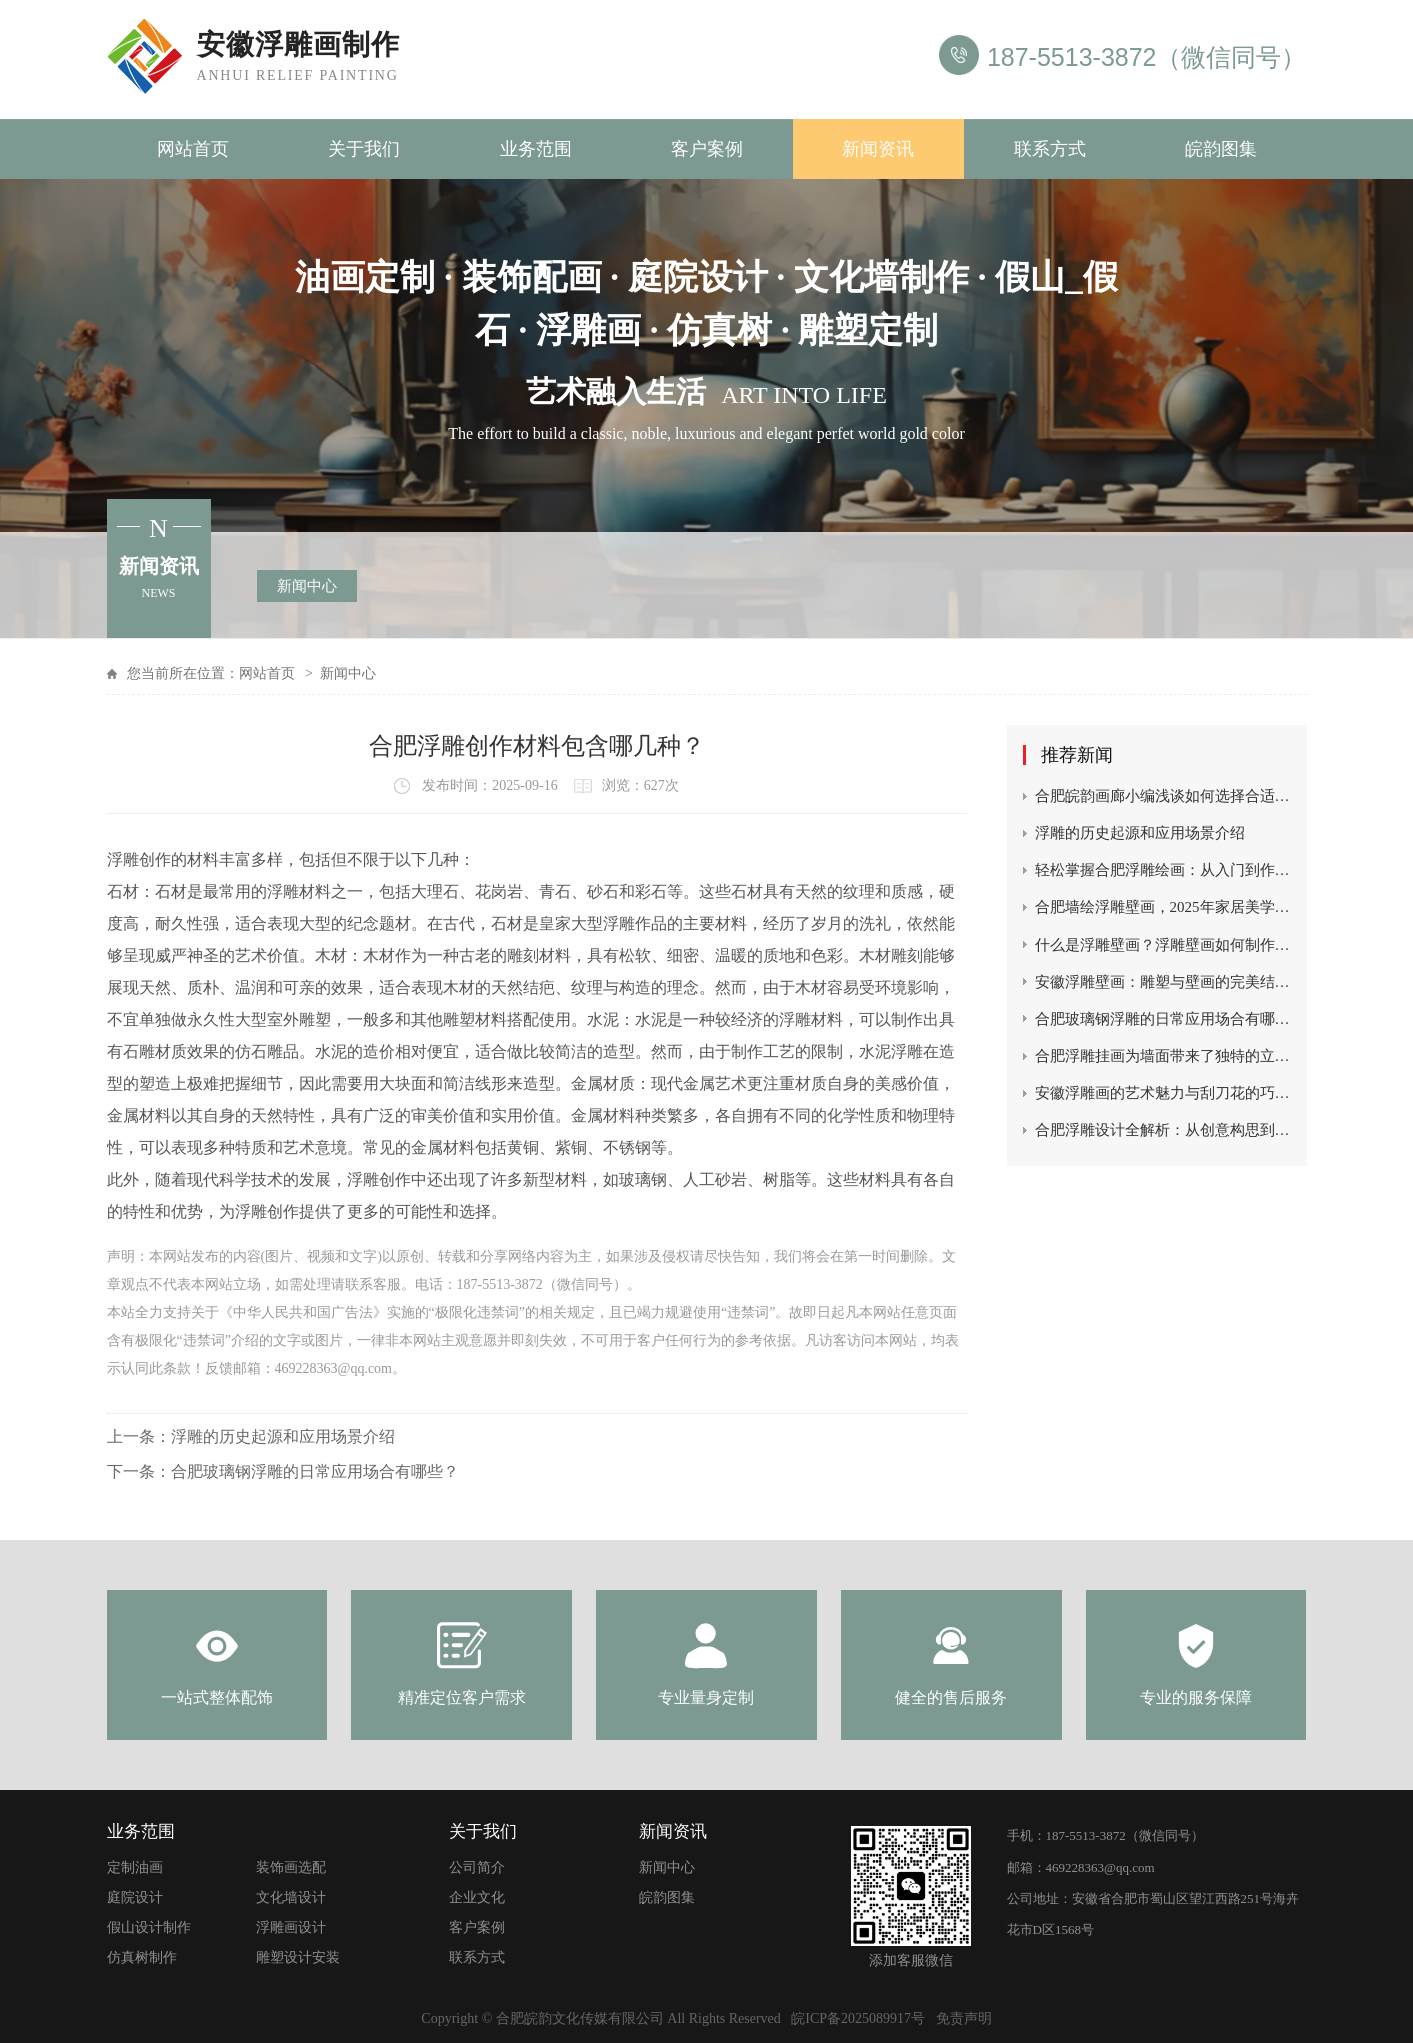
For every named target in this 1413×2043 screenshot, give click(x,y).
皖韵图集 (1221, 149)
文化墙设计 (291, 1897)
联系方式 (1050, 149)
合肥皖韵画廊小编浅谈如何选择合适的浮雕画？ (1163, 796)
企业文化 (477, 1897)
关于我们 (364, 149)
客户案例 (707, 149)
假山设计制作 (149, 1927)
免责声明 (964, 2018)
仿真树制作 (142, 1957)
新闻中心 (307, 586)
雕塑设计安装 (298, 1957)
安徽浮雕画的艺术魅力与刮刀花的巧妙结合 (1163, 1093)
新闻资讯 (878, 149)
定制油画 (135, 1867)
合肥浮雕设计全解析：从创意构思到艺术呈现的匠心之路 (1163, 1130)
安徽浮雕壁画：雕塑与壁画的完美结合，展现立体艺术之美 (1163, 982)
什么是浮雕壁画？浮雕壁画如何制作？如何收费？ (1163, 945)
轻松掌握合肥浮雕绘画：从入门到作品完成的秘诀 (1163, 870)
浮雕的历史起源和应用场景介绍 (283, 1436)
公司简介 (477, 1867)
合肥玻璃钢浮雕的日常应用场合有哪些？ (315, 1471)
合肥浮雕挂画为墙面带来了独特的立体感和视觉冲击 (1163, 1056)
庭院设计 (135, 1897)
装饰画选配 (291, 1867)
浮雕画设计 (291, 1927)
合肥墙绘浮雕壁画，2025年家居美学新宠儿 (1163, 907)
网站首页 (193, 149)
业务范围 (536, 149)
